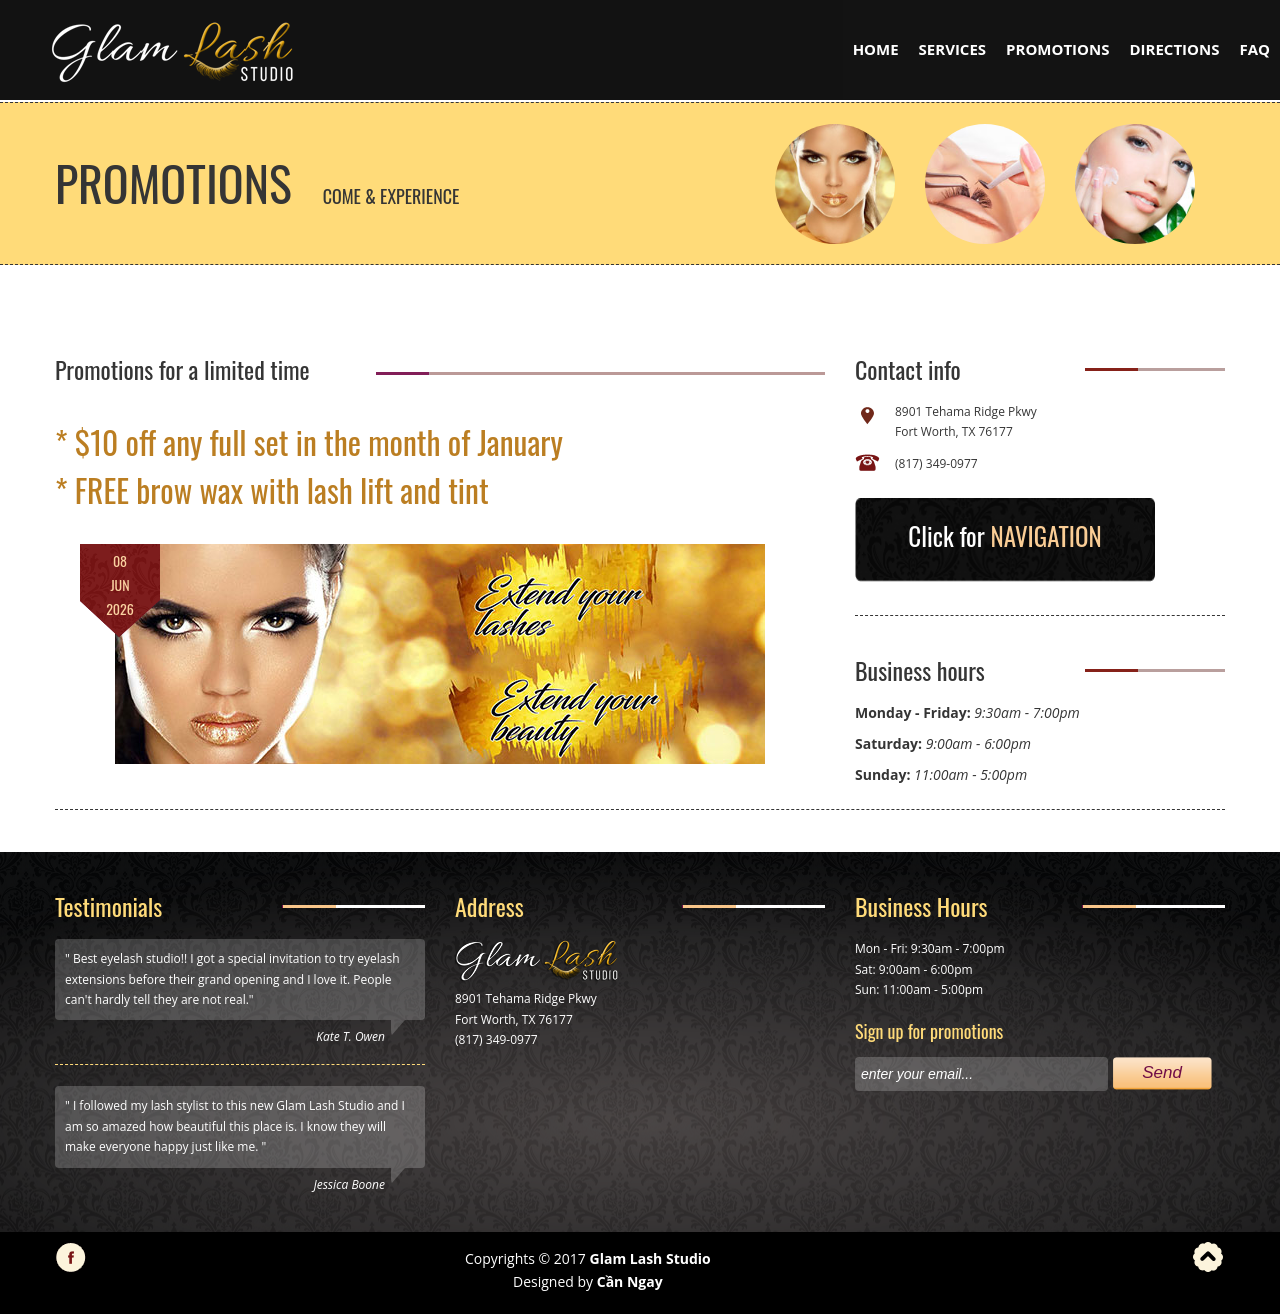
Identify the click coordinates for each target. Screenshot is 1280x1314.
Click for (1004, 535)
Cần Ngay (630, 1281)
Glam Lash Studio (650, 1258)
